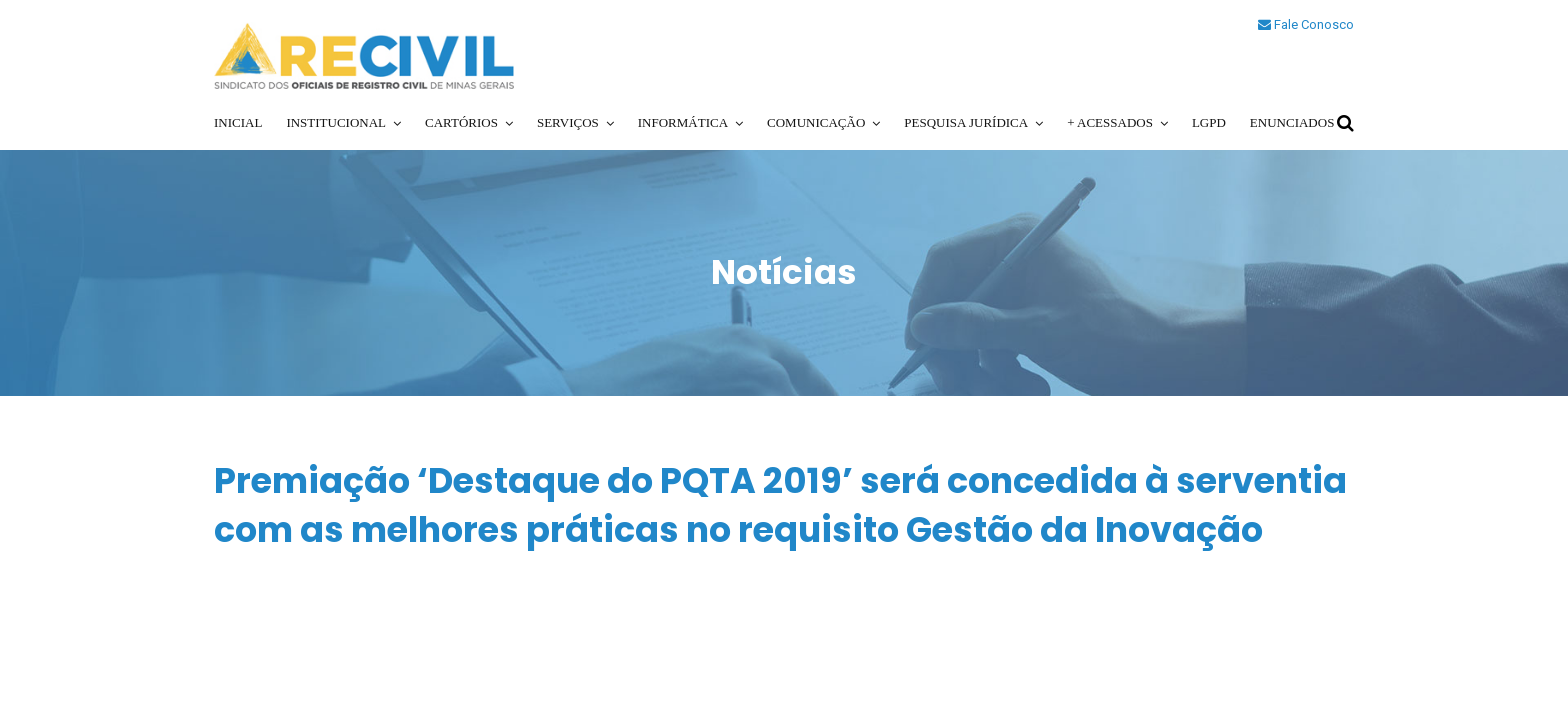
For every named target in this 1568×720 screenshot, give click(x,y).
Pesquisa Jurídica (966, 122)
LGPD (1209, 122)
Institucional (336, 122)
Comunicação (816, 122)
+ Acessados (1110, 122)
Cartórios (461, 122)
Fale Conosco (1306, 24)
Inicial (238, 122)
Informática (683, 122)
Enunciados (1292, 122)
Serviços (568, 122)
